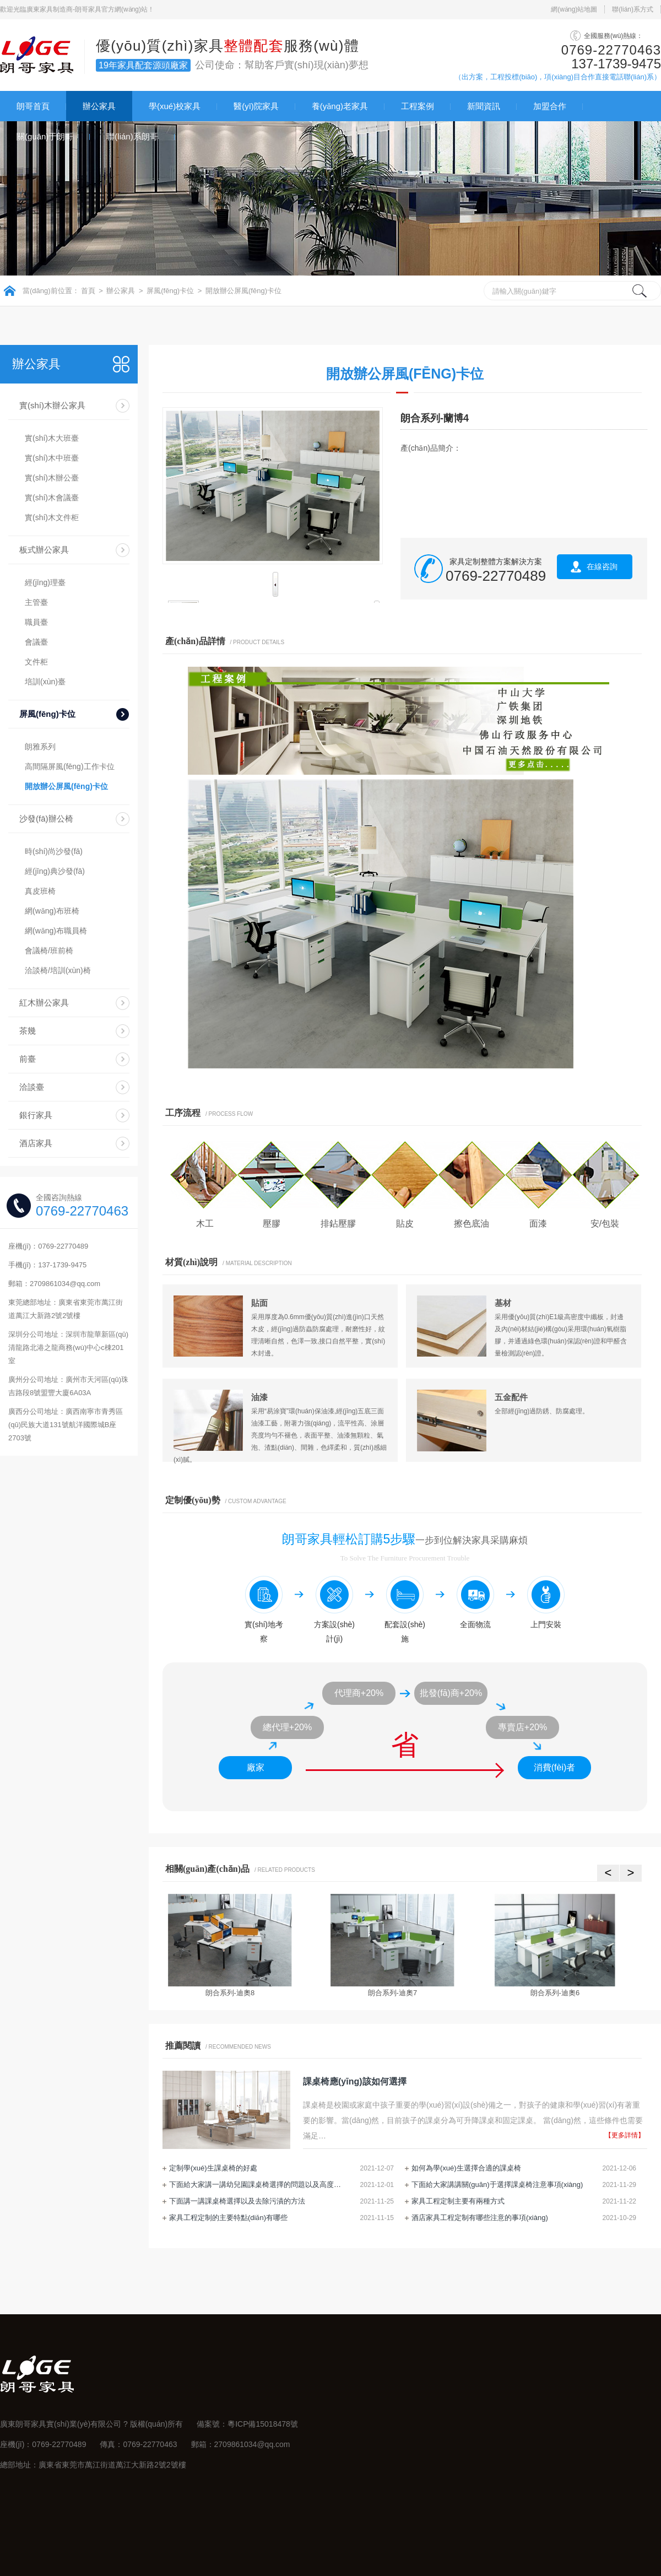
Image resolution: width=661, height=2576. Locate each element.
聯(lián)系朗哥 (132, 136)
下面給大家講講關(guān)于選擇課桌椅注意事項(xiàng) (497, 2184)
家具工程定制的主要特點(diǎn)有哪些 (228, 2217)
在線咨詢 (602, 566)
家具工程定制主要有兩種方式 (458, 2201)
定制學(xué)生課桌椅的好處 (213, 2168)
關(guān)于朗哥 (45, 136)
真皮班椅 (40, 891)
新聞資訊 (483, 106)
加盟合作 (549, 106)
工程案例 (417, 106)
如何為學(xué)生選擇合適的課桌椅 (466, 2168)
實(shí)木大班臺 (52, 438)
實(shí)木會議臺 (52, 497)
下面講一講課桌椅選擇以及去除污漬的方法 (237, 2201)
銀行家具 (35, 1115)
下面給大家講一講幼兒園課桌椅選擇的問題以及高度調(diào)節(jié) (257, 2184)
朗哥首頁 (33, 106)
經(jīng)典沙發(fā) (55, 871)
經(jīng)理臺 (45, 582)
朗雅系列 (40, 746)
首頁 (88, 291)
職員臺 (36, 622)
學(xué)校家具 (175, 106)
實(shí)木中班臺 (52, 457)
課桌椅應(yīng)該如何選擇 (355, 2081)
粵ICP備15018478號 (262, 2424)
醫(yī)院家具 (256, 106)
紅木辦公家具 (44, 1002)
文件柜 (36, 661)
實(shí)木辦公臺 (52, 477)
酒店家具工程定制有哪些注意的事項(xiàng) (479, 2217)
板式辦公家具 (44, 549)
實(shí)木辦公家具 (52, 405)
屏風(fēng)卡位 (170, 291)
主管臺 (36, 602)
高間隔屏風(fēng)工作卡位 (70, 766)
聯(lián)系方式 (632, 9)
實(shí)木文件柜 (52, 517)
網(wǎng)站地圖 (574, 9)
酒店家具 (35, 1143)
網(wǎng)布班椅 (52, 910)
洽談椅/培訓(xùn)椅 (58, 970)
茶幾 (27, 1030)
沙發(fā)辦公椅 (46, 818)
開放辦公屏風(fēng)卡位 (243, 291)
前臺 (27, 1058)
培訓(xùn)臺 (45, 681)
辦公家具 (99, 106)
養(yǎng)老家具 (340, 106)
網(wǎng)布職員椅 (56, 930)
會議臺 (36, 642)
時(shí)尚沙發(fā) (54, 851)
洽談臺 (31, 1087)
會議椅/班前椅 (49, 950)
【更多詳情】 (624, 2135)
